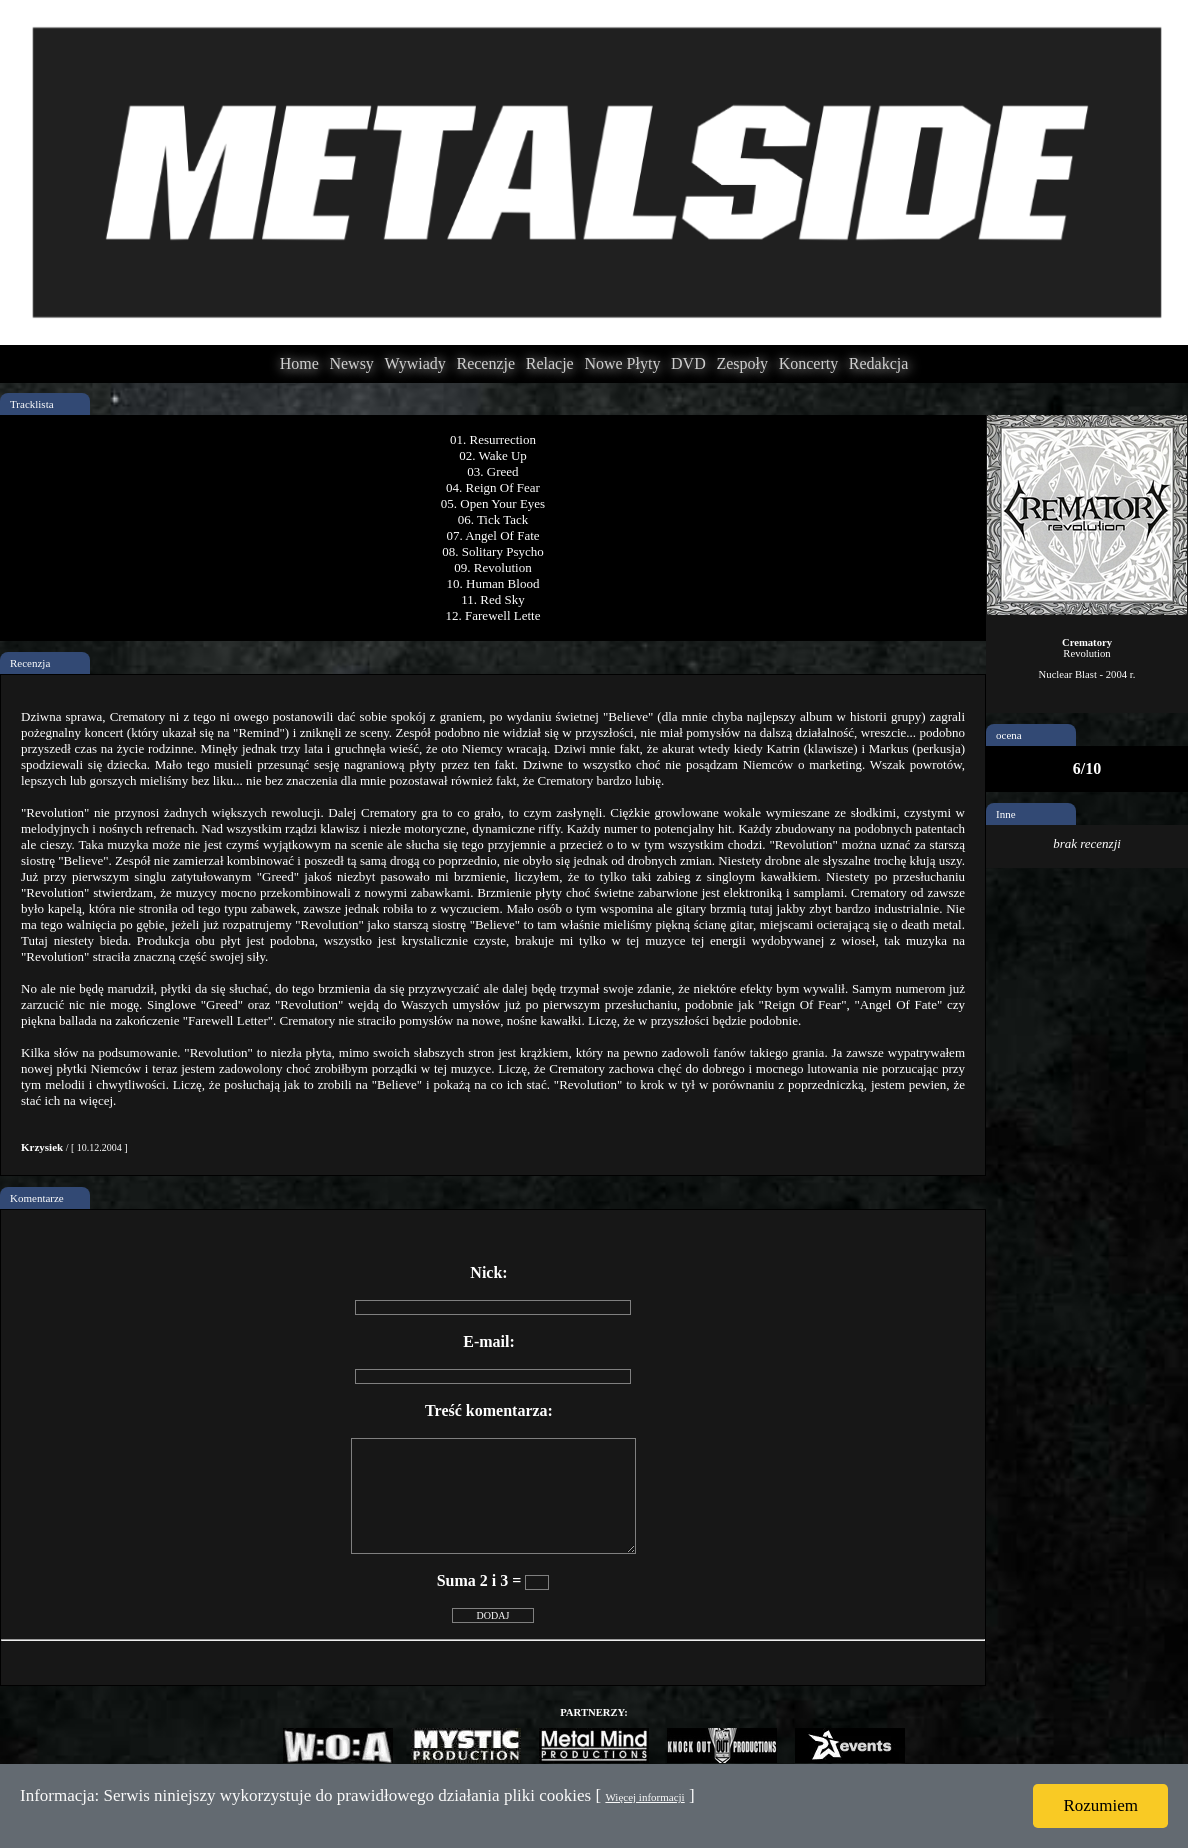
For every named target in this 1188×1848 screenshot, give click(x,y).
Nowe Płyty (622, 363)
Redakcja (879, 363)
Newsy (351, 363)
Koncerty (809, 363)
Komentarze (37, 1198)
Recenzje (485, 363)
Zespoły (742, 363)
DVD (688, 363)
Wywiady (415, 363)
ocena (1009, 735)
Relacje (550, 363)
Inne (1006, 814)
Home (299, 363)
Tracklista (32, 404)
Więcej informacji (644, 1797)
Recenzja (30, 663)
